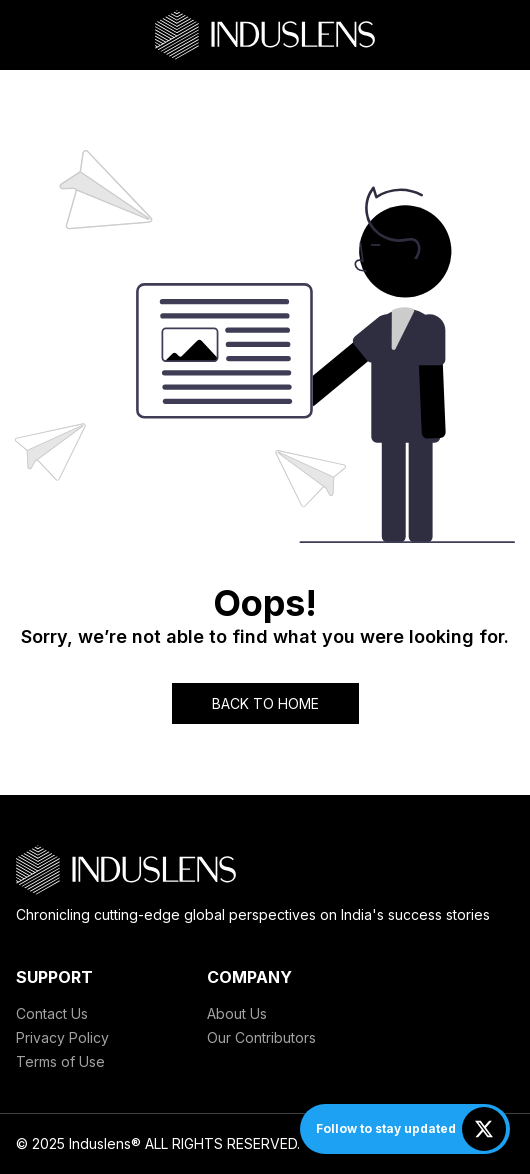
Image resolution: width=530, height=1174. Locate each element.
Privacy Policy (62, 1037)
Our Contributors (261, 1037)
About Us (237, 1013)
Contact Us (52, 1013)
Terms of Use (60, 1061)
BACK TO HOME (265, 703)
